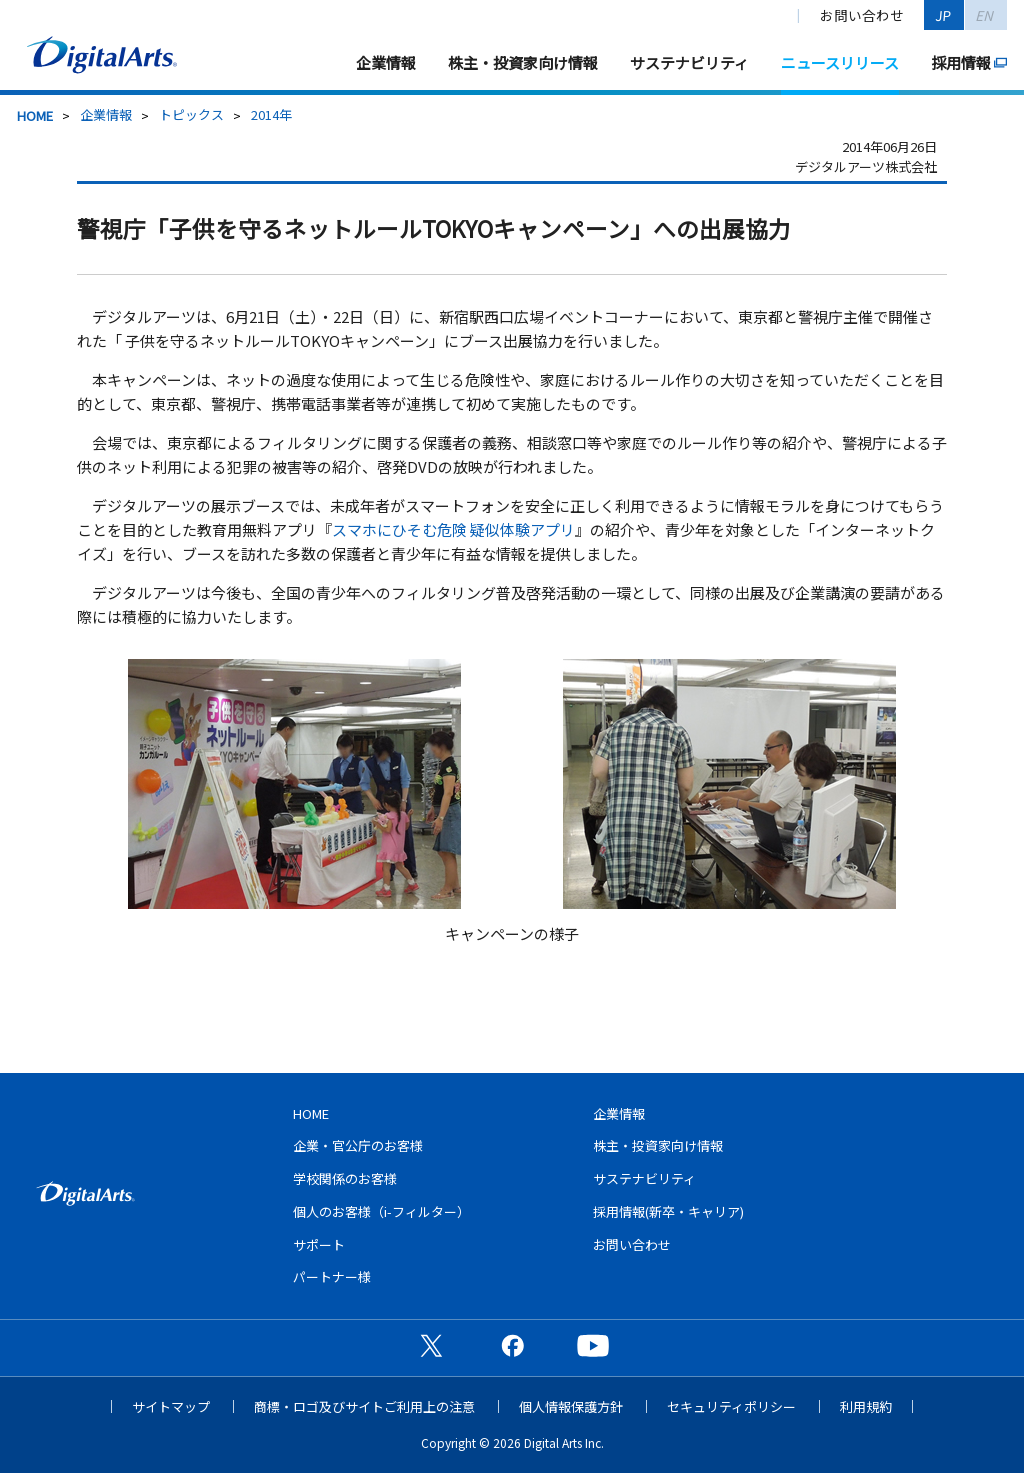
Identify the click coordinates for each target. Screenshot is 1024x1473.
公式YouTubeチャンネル (593, 1345)
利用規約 (866, 1406)
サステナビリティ (689, 62)
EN (985, 15)
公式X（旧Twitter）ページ (431, 1345)
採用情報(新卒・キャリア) (668, 1211)
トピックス (191, 114)
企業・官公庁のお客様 (358, 1145)
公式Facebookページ (512, 1345)
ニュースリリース (840, 62)
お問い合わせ (862, 15)
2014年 (271, 114)
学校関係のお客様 (345, 1178)
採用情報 (961, 62)
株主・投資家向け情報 (523, 62)
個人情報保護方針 (571, 1406)
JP (944, 15)
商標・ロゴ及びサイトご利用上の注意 (364, 1406)
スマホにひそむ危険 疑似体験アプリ (453, 529)
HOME (35, 115)
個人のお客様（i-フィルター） (381, 1211)
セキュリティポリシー (731, 1406)
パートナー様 (332, 1276)
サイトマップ (171, 1406)
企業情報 (386, 62)
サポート (319, 1244)
